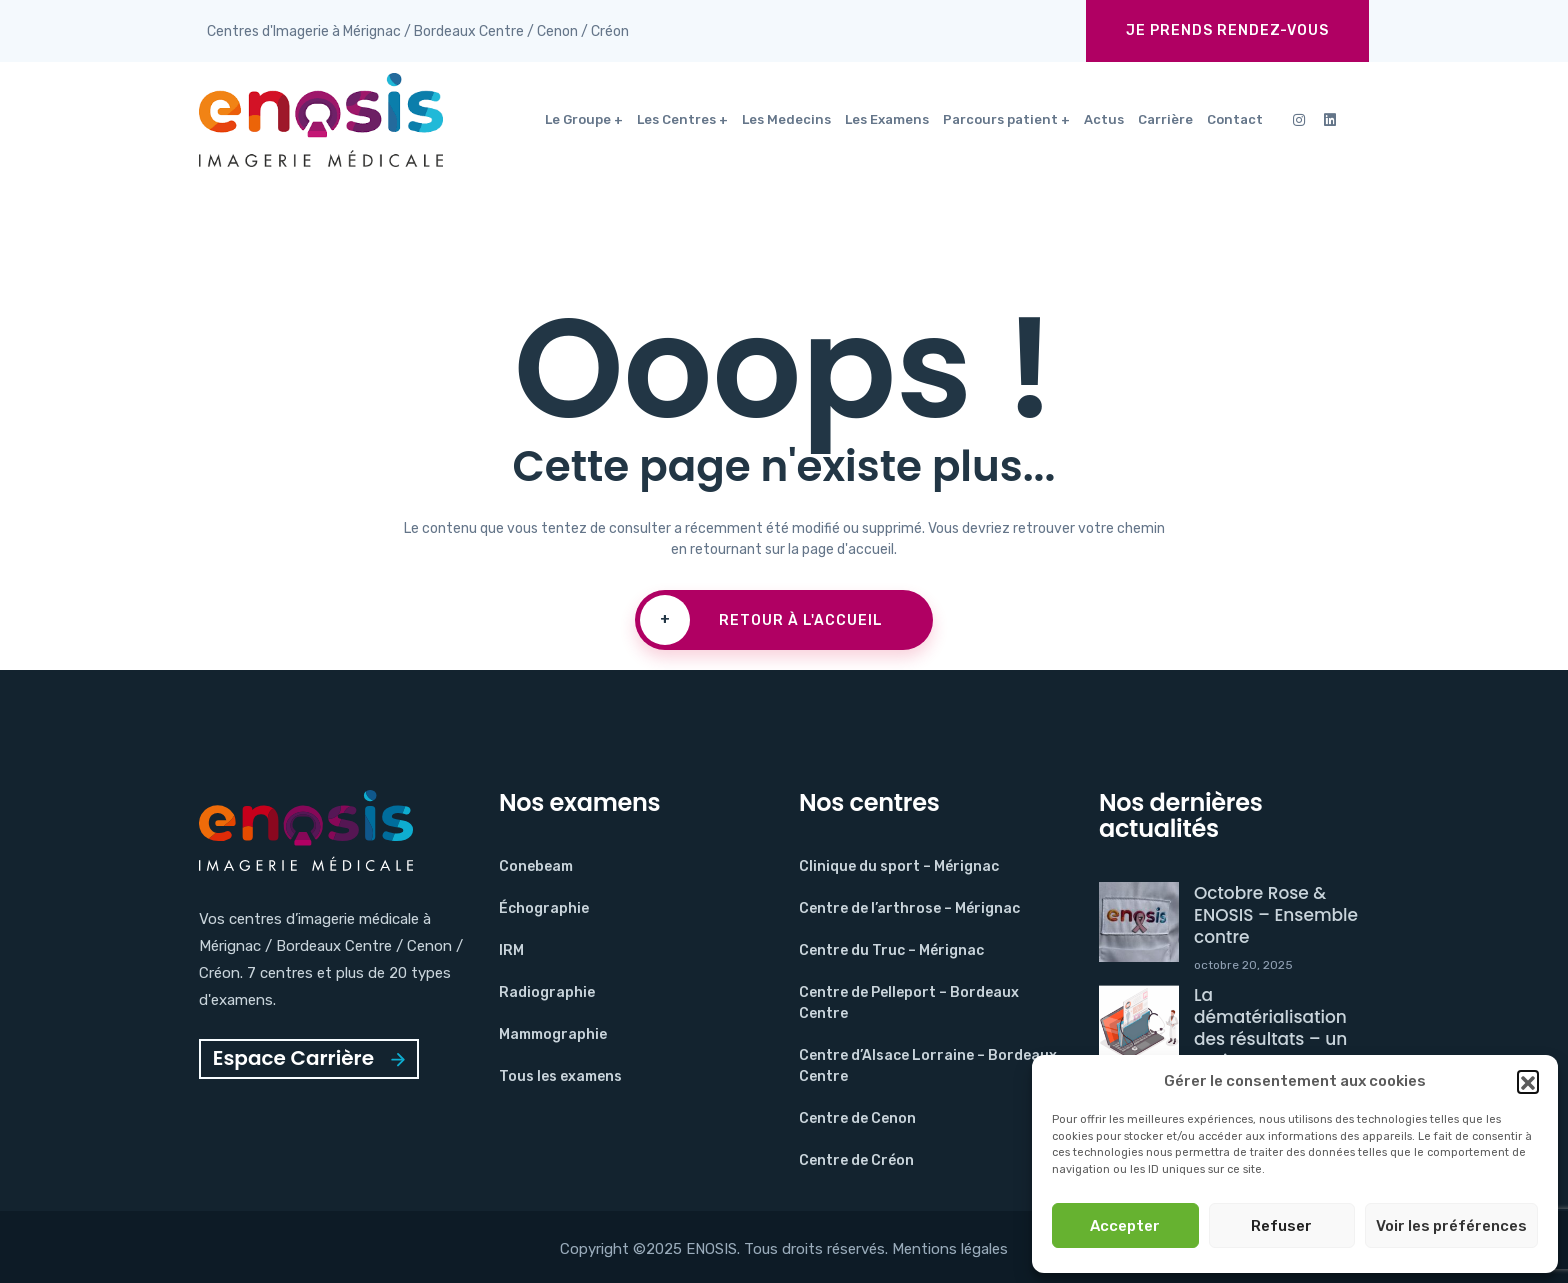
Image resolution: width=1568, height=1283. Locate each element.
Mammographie (553, 1034)
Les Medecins (786, 119)
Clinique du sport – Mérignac (899, 866)
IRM (511, 950)
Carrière (1165, 119)
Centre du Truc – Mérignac (891, 950)
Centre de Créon (856, 1160)
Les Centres (676, 119)
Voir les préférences (1451, 1226)
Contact (1235, 119)
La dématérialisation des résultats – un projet (1270, 1028)
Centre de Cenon (857, 1118)
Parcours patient (1000, 119)
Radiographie (547, 992)
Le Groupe (578, 119)
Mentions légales (950, 1249)
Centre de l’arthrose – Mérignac (909, 908)
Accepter (1125, 1226)
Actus (1104, 119)
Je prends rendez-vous (1227, 30)
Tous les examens (560, 1076)
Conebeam (536, 866)
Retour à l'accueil (761, 620)
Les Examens (887, 119)
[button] (1528, 1081)
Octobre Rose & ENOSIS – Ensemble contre (1276, 915)
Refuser (1281, 1226)
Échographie (544, 908)
